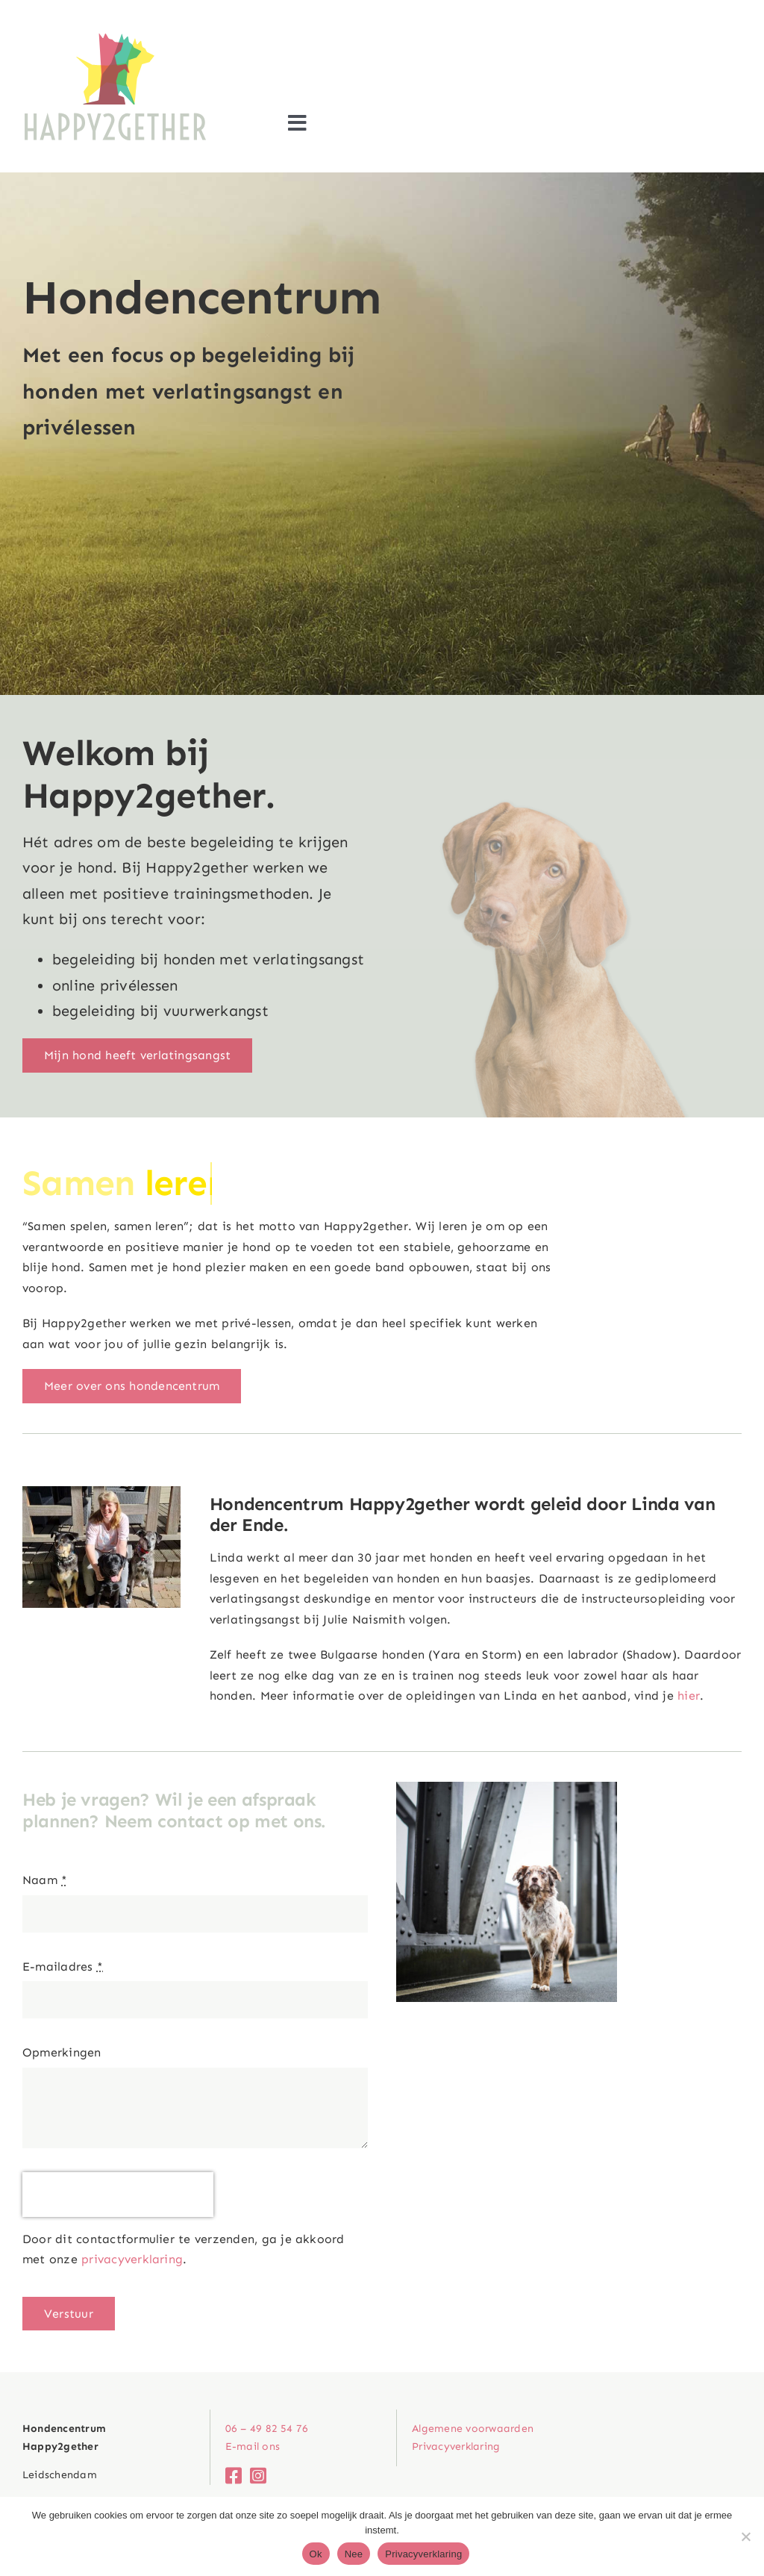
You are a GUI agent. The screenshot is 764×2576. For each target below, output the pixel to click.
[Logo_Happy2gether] (115, 35)
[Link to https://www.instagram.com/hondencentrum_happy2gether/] (255, 2475)
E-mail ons (252, 2446)
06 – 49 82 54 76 (267, 2428)
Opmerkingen (61, 2052)
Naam (44, 1880)
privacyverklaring (132, 2259)
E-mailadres (62, 1966)
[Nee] (745, 2536)
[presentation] (117, 2194)
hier (688, 1695)
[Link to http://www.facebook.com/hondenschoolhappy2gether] (230, 2475)
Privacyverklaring (423, 2554)
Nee (354, 2554)
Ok (316, 2554)
